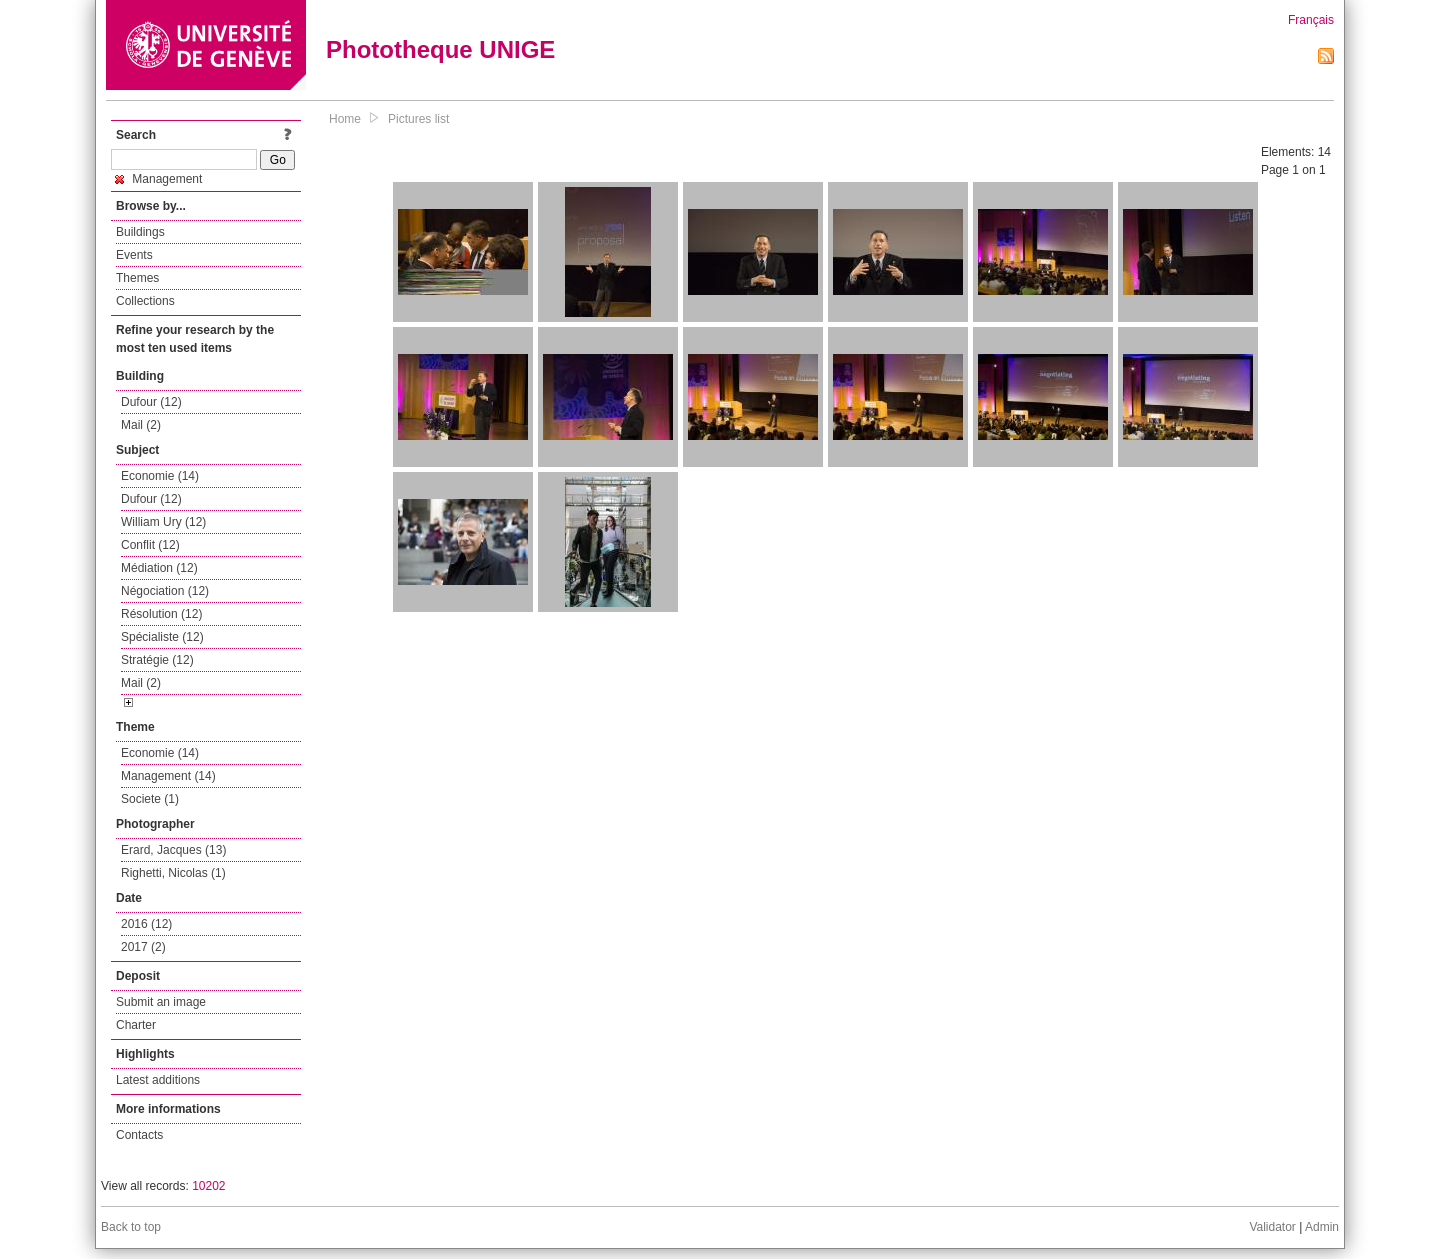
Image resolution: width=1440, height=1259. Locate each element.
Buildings (140, 232)
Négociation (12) (165, 591)
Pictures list (418, 119)
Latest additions (158, 1080)
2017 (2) (143, 947)
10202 (208, 1186)
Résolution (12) (161, 614)
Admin (1322, 1227)
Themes (137, 278)
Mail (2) (141, 425)
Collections (145, 301)
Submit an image (161, 1002)
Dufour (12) (151, 402)
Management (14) (168, 776)
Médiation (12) (159, 568)
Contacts (139, 1135)
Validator (1272, 1227)
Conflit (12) (150, 545)
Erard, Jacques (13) (173, 850)
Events (134, 255)
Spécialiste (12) (162, 637)
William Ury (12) (163, 522)
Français (1311, 20)
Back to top (131, 1227)
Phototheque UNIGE (440, 49)
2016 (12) (146, 924)
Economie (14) (160, 476)
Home (345, 119)
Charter (136, 1025)
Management (158, 179)
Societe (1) (150, 799)
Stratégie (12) (157, 660)
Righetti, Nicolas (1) (173, 873)
